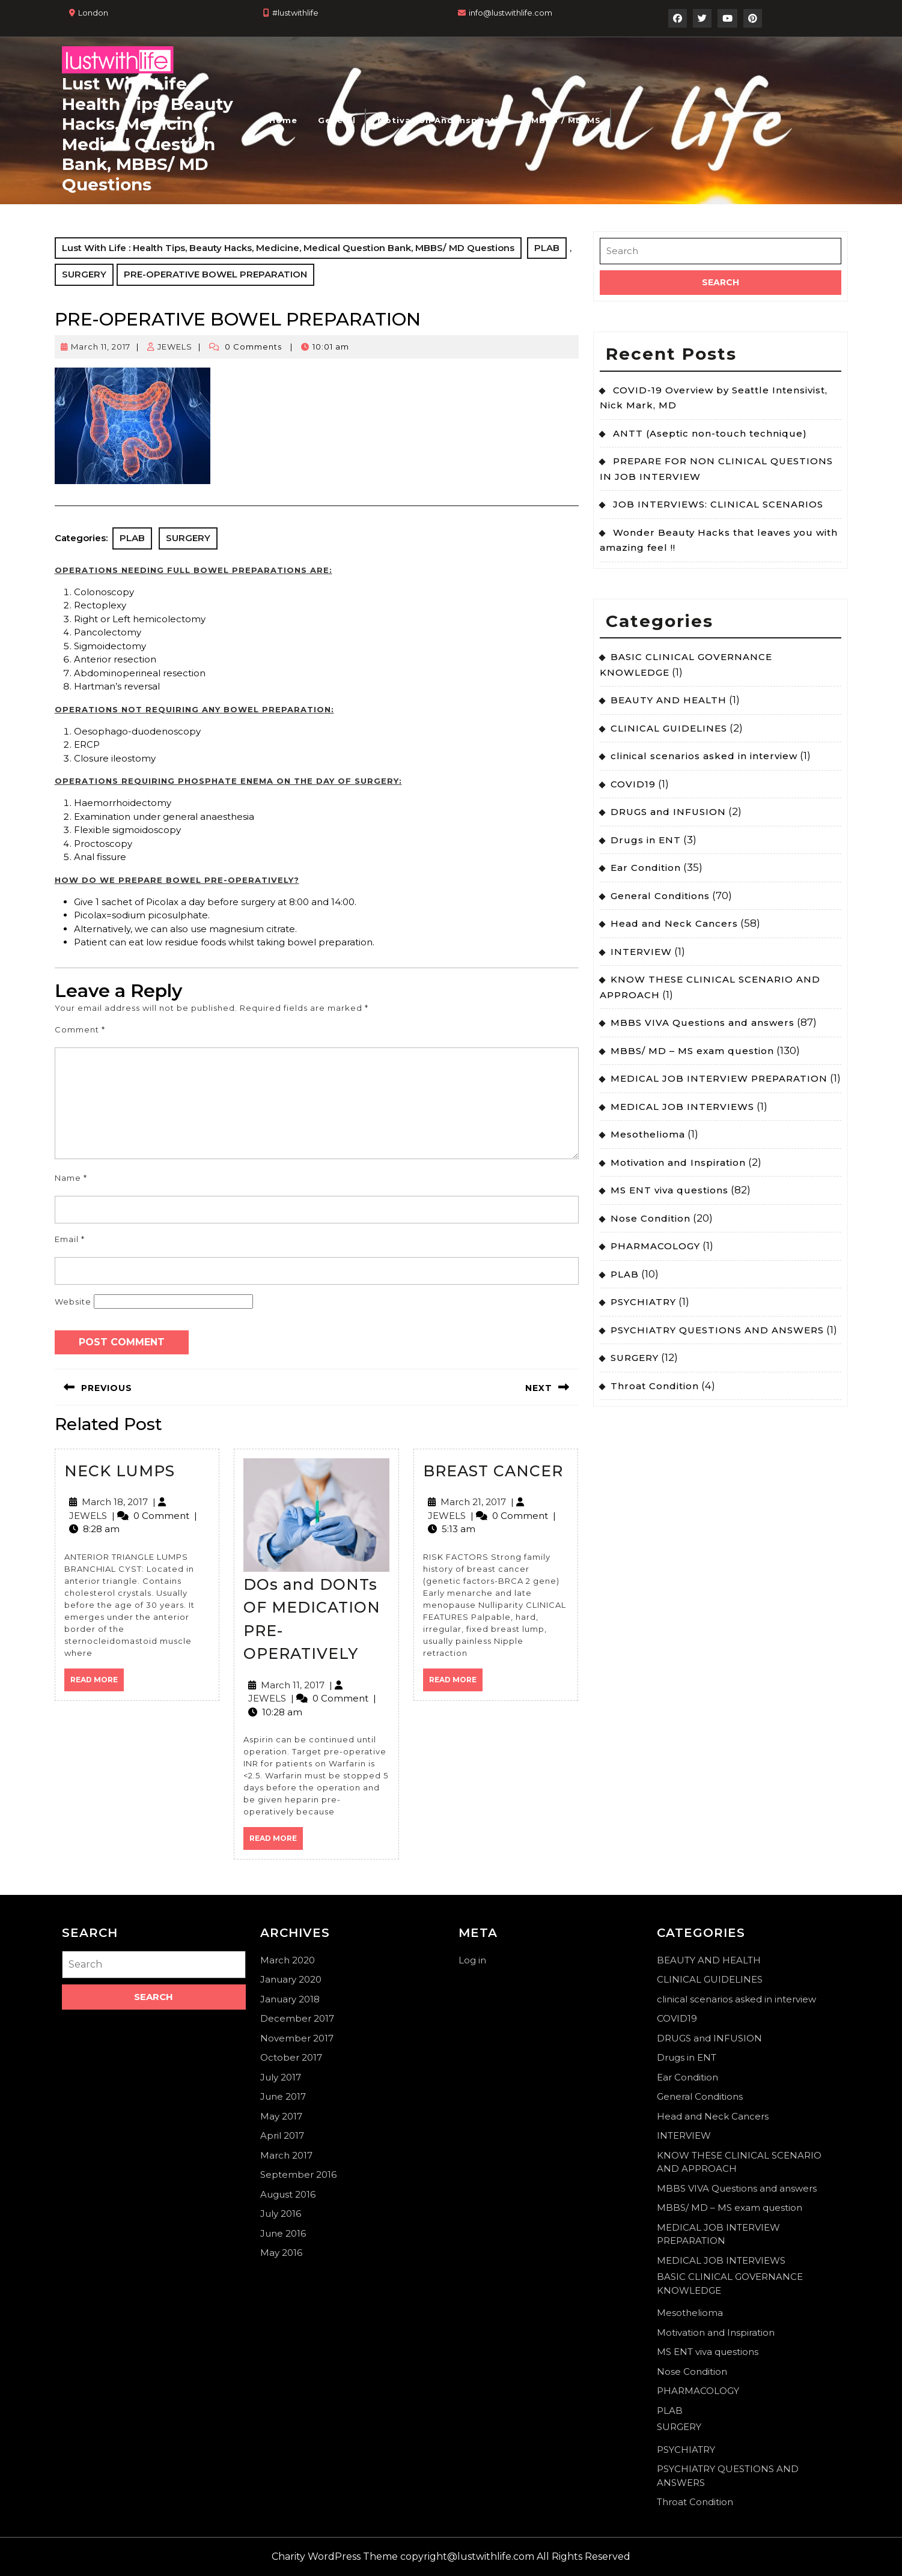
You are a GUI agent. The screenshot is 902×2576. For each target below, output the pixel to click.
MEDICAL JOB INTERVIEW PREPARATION (719, 1078)
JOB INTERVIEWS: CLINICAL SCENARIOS (718, 504)
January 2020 (290, 1979)
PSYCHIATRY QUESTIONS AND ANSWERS (717, 1330)
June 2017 (283, 2096)
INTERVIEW (641, 951)
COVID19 (633, 784)
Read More (97, 1682)
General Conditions (660, 896)
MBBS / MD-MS (566, 120)
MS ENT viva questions (669, 1190)
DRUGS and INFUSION (668, 811)
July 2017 (280, 2077)
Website (73, 1301)
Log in (472, 1960)
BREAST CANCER (493, 1471)
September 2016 (298, 2174)
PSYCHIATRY (643, 1302)
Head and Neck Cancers (674, 923)
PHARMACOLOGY (655, 1246)
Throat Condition (655, 1386)
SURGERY (84, 274)
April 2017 (282, 2135)
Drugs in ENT (646, 840)
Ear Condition (646, 867)
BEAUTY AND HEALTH (669, 700)
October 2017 (291, 2057)
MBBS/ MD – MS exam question (692, 1050)
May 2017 (281, 2116)
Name (71, 1178)
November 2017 (297, 2038)
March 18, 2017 (115, 1502)
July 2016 (280, 2213)
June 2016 (283, 2233)
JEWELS (174, 346)
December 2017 (297, 2018)
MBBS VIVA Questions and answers (702, 1022)
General (337, 120)
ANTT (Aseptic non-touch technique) (710, 433)
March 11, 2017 (100, 346)
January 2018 (290, 1999)
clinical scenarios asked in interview (704, 756)
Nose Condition (650, 1218)
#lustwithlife (295, 12)
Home (283, 120)
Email (70, 1239)
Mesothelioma (648, 1134)
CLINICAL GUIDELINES (669, 728)
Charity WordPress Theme (335, 2556)
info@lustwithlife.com (510, 12)
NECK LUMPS (119, 1471)
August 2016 (287, 2194)
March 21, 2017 (473, 1502)
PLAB (546, 247)
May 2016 (281, 2252)
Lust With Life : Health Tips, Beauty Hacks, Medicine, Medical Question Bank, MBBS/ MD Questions (147, 134)
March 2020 (287, 1960)
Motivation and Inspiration (444, 120)
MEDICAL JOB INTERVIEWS (682, 1106)
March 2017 (286, 2155)
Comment (80, 1029)
